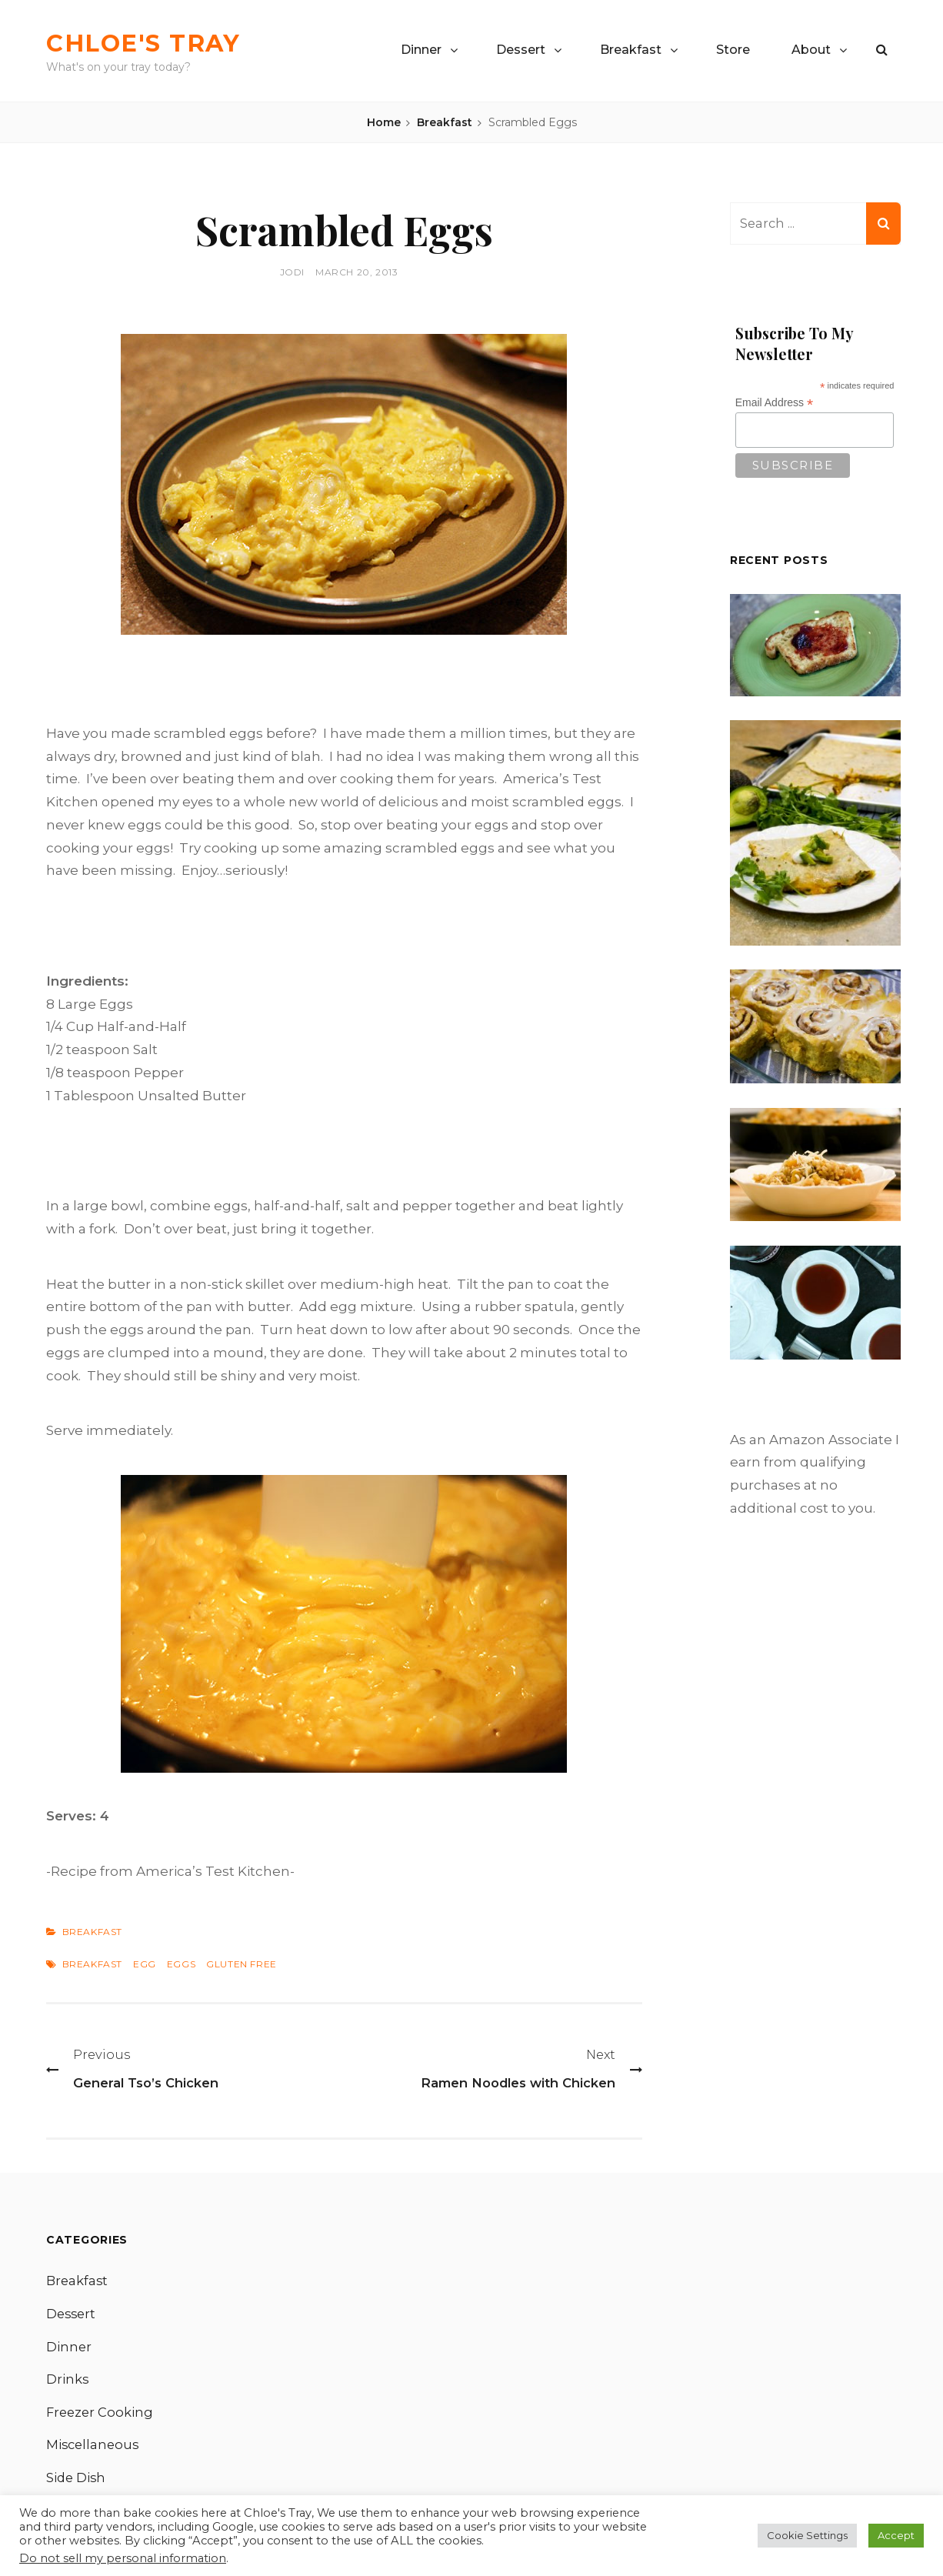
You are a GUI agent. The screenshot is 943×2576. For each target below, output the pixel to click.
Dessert (520, 49)
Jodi (292, 272)
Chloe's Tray (156, 41)
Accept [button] (896, 2535)
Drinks (67, 2382)
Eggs (181, 1964)
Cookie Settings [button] (807, 2535)
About (811, 49)
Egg (144, 1964)
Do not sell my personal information (122, 2558)
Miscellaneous (94, 2450)
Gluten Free (241, 1964)
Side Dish (77, 2483)
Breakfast (630, 49)
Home (384, 122)
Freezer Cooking (101, 2416)
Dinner (421, 49)
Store (733, 49)
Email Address (774, 403)
